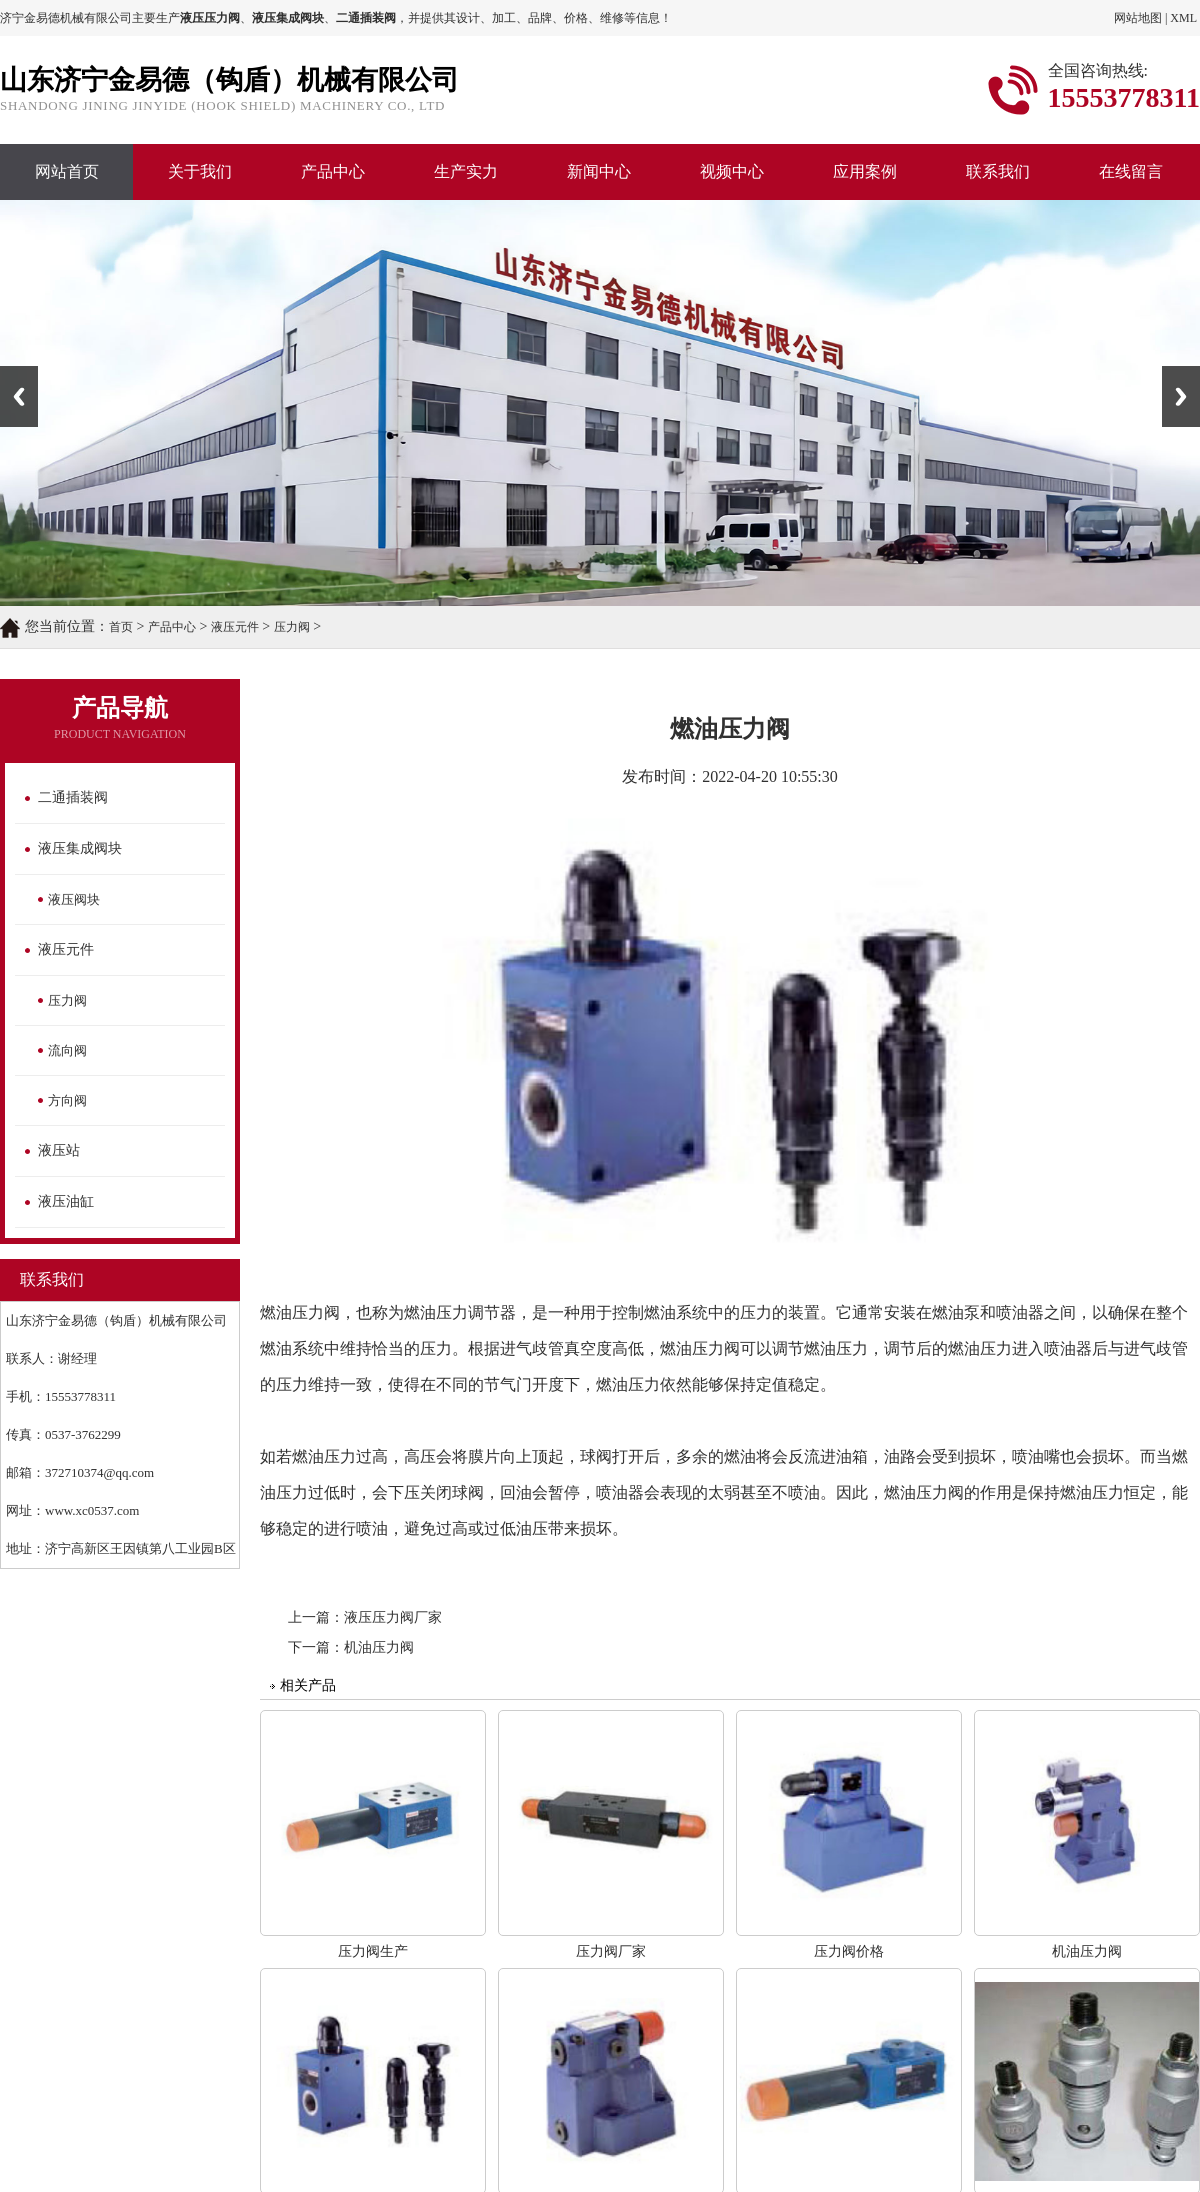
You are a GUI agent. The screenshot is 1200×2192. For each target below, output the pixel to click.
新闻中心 (599, 171)
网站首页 (67, 171)
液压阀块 (74, 899)
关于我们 (200, 171)
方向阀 (67, 1100)
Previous (19, 396)
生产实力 (466, 171)
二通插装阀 (73, 797)
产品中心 (333, 171)
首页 (121, 627)
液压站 (59, 1150)
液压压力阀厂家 (393, 1617)
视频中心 (732, 171)
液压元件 (235, 627)
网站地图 (1138, 18)
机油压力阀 (379, 1647)
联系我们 (998, 171)
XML (1183, 18)
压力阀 (292, 627)
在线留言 (1131, 171)
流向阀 (67, 1050)
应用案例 (865, 171)
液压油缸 (66, 1201)
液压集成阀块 (80, 848)
